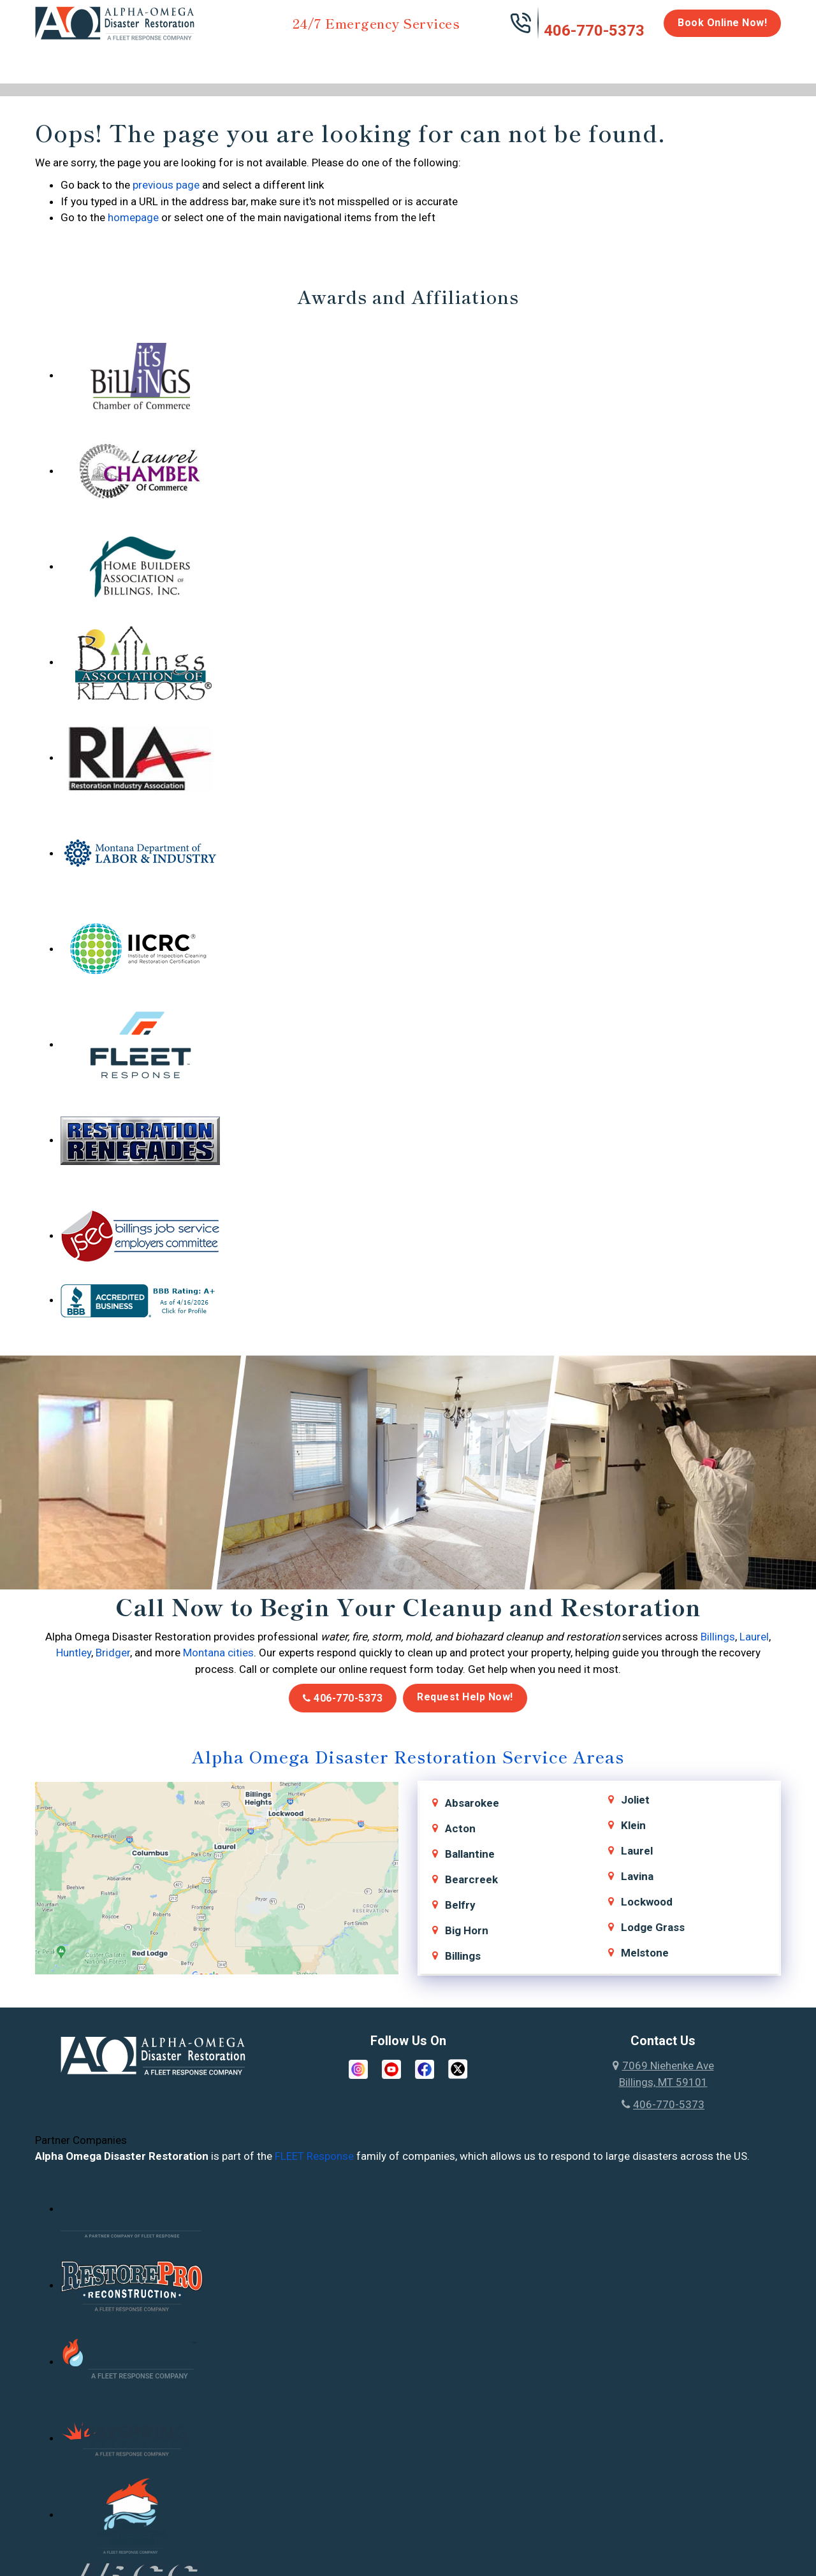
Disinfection (402, 59)
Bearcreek (471, 1879)
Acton (460, 1828)
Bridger (113, 1652)
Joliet (635, 1799)
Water (104, 59)
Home (49, 59)
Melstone (645, 1952)
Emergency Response (571, 65)
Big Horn (466, 1930)
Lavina (637, 1876)
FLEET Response (314, 2156)
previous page (166, 184)
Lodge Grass (653, 1927)
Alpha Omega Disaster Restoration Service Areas (408, 1756)
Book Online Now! (722, 23)
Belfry (460, 1905)
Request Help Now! (465, 1697)
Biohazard (481, 59)
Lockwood (647, 1901)
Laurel (754, 1636)
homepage (133, 217)
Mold (323, 59)
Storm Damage (234, 65)
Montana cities (218, 1652)
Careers (688, 59)
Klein (633, 1825)
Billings (718, 1636)
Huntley (73, 1652)
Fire (166, 59)
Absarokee (472, 1803)
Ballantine (470, 1854)
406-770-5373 (594, 31)
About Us (748, 65)
